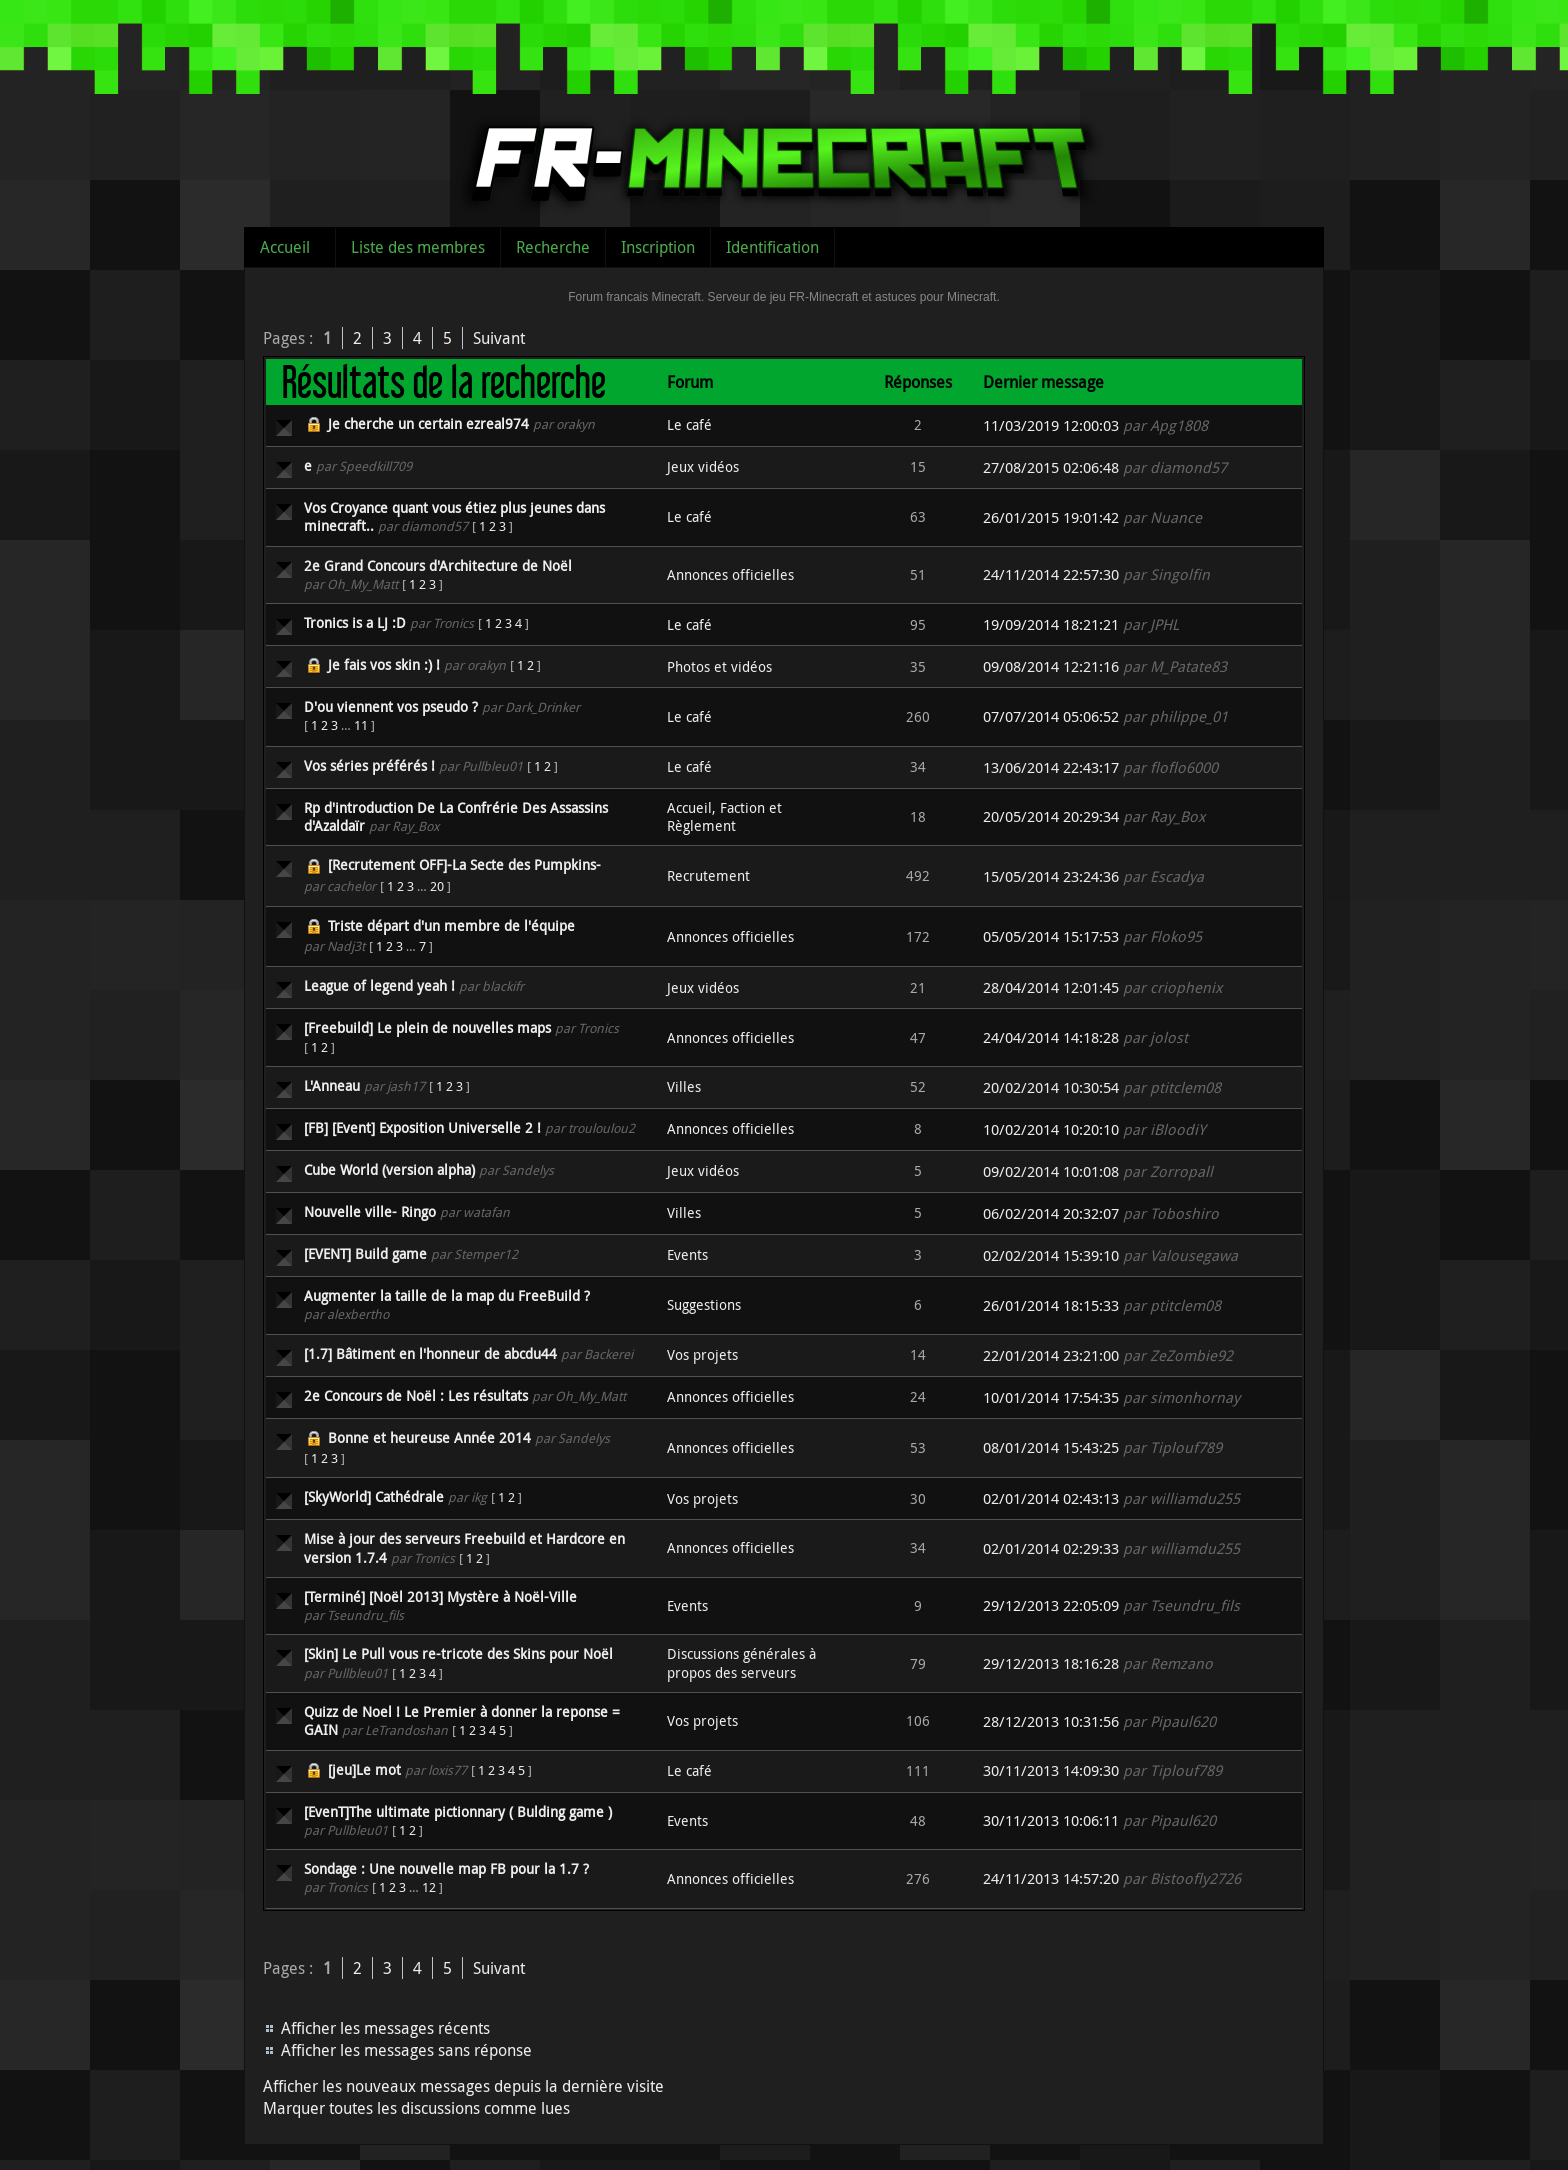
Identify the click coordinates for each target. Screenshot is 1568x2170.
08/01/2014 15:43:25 (1051, 1447)
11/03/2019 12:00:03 (1051, 425)
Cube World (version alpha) (389, 1169)
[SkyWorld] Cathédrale (374, 1496)
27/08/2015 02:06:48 (1051, 467)
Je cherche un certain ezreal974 (428, 423)
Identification (772, 247)
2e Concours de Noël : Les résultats (416, 1395)
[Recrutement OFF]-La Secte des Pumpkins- (464, 864)
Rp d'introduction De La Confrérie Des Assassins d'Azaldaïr (456, 816)
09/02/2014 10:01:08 (1051, 1171)
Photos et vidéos (719, 666)
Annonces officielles (730, 574)
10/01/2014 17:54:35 (1051, 1397)
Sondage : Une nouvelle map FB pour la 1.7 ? (446, 1868)
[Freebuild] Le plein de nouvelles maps (427, 1027)
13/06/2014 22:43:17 (1051, 767)
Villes (684, 1086)
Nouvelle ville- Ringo (370, 1211)
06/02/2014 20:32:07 (1051, 1213)
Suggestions (704, 1304)
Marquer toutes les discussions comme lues (416, 2108)
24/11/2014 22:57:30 (1051, 574)
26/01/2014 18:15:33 (1051, 1305)
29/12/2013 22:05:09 (1051, 1605)
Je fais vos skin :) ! (384, 664)
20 (437, 886)
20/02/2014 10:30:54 (1051, 1087)
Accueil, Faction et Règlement (724, 816)
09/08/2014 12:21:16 (1051, 666)
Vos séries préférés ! (369, 765)
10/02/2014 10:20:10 (1051, 1129)
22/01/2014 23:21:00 (1051, 1355)
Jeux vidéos (703, 466)
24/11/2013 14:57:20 (1051, 1878)
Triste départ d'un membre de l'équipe (451, 925)
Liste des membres (418, 247)
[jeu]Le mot (364, 1769)
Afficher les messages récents (385, 2028)
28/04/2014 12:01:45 (1051, 987)
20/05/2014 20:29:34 (1051, 816)
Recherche (553, 247)
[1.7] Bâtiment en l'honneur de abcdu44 (430, 1353)
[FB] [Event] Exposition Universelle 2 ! (422, 1127)
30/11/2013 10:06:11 (1051, 1820)
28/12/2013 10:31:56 (1051, 1721)
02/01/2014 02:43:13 (1051, 1498)
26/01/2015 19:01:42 (1051, 517)
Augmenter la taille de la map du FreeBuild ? (447, 1295)
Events (687, 1254)
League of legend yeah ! (379, 985)
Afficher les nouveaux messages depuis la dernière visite (463, 2086)
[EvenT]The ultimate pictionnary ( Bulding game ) (458, 1811)
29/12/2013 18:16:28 (1051, 1663)
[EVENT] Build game (365, 1253)
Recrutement (708, 875)
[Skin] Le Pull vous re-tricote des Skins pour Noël (458, 1653)
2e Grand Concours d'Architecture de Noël (438, 565)
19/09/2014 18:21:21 (1051, 624)
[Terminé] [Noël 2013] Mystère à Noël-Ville (440, 1596)
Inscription (658, 247)
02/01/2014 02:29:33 (1051, 1548)
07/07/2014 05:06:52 (1051, 716)
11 (361, 725)
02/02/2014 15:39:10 (1051, 1255)
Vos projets (702, 1354)
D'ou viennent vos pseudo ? (391, 706)
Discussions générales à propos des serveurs (741, 1662)
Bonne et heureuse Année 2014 (429, 1437)
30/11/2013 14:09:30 (1051, 1770)
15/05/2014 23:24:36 (1051, 876)
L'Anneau (332, 1085)
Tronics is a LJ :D (355, 622)
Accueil (285, 247)
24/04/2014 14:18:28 (1051, 1037)
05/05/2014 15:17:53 (1051, 936)
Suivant (499, 338)
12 (429, 1887)
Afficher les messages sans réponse (406, 2050)
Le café (689, 424)
